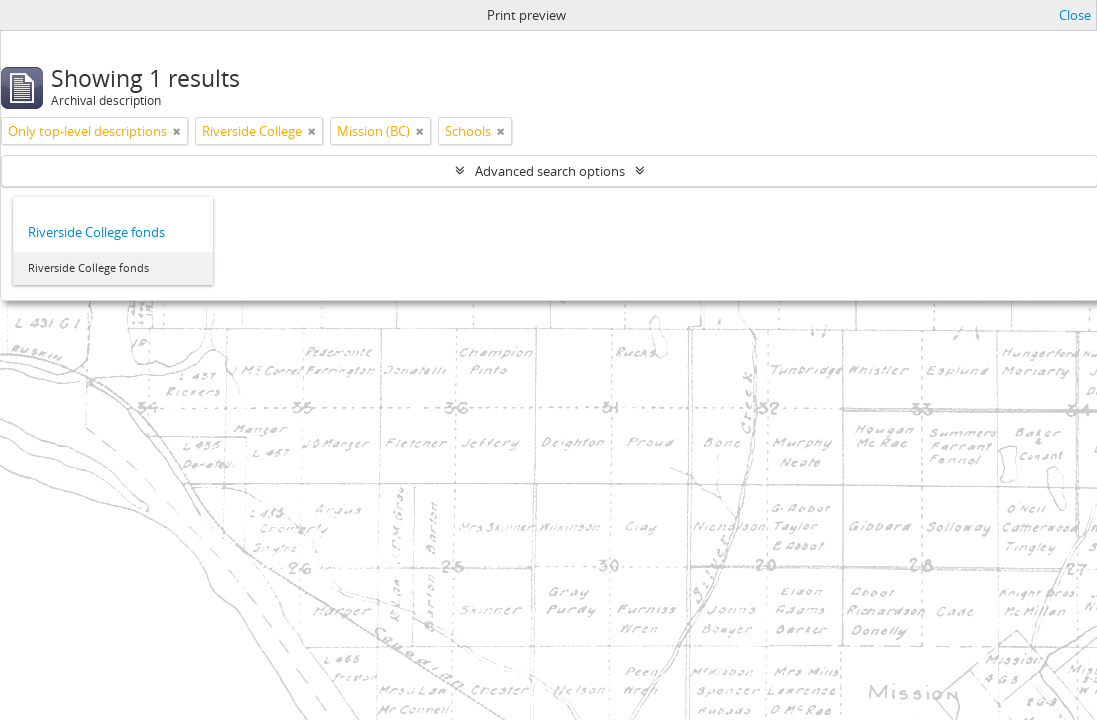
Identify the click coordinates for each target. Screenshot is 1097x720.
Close (1075, 15)
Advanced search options (550, 171)
